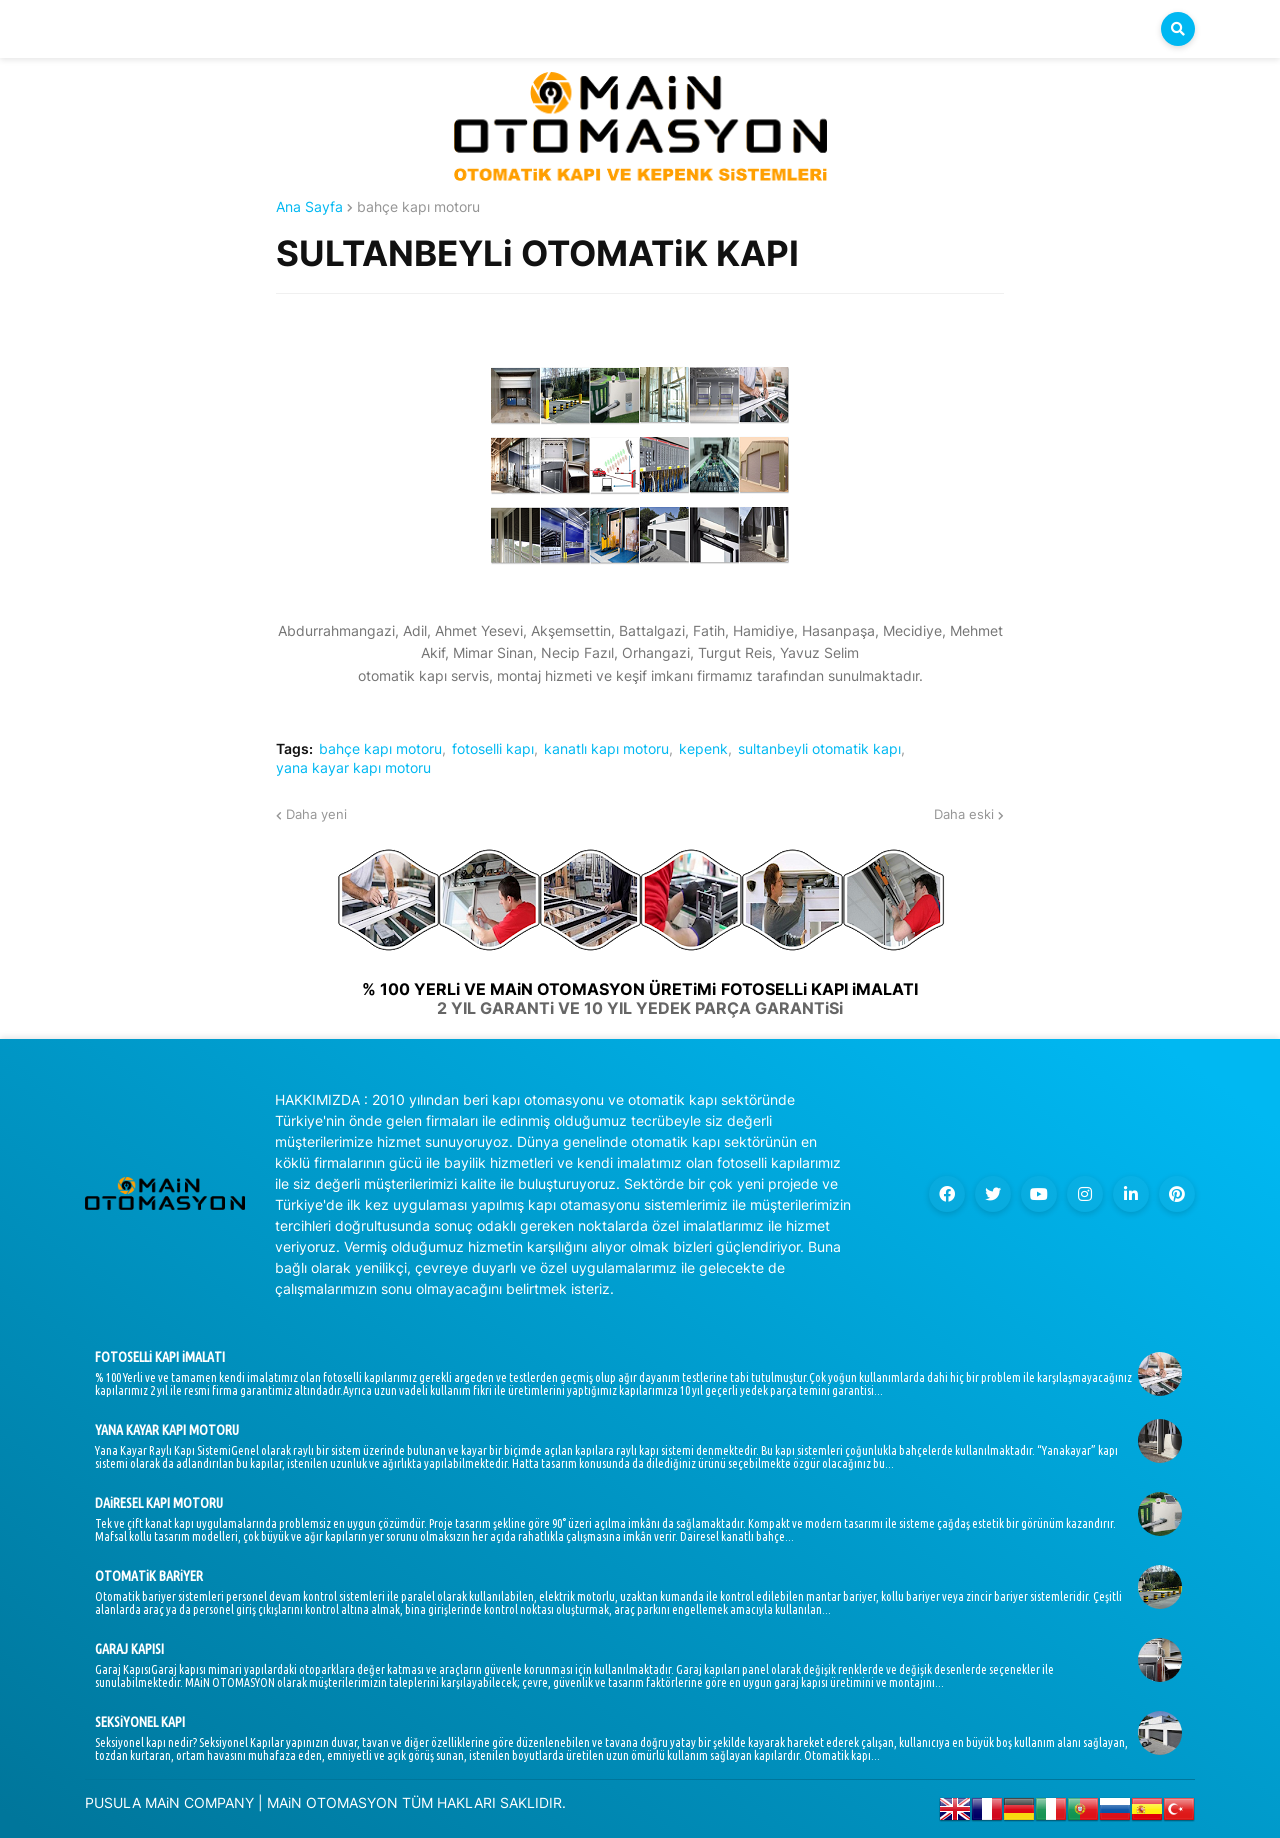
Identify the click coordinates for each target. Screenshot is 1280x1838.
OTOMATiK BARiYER (149, 1576)
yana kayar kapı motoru (353, 768)
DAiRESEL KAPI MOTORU (159, 1503)
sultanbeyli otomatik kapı (819, 749)
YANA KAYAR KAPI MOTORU (167, 1430)
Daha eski (964, 814)
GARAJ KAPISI (129, 1649)
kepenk (703, 749)
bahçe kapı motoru (418, 207)
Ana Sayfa (309, 207)
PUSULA (113, 1802)
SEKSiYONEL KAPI (140, 1722)
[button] (1178, 29)
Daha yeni (316, 814)
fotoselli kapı (493, 749)
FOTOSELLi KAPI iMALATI (160, 1357)
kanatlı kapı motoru (606, 749)
